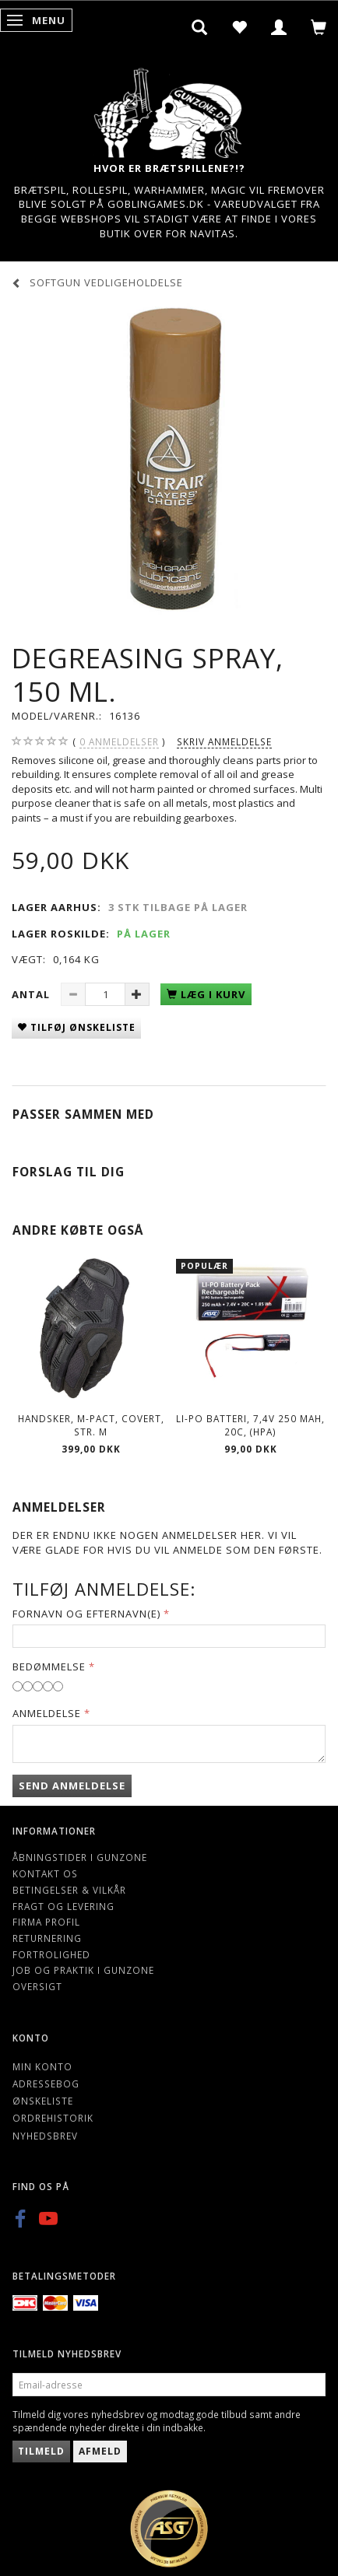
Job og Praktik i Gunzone (83, 1970)
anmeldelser (119, 741)
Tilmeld (41, 2451)
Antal (32, 994)
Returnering (47, 1938)
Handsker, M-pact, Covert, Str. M (91, 1425)
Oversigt (37, 1986)
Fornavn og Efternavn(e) (86, 1614)
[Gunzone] (169, 109)
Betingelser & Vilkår (69, 1890)
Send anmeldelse (72, 1786)
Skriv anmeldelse (224, 741)
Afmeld (100, 2451)
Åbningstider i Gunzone (79, 1857)
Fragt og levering (63, 1906)
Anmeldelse (46, 1713)
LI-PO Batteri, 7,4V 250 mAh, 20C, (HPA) (250, 1425)
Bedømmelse (49, 1667)
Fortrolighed (51, 1954)
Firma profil (46, 1921)
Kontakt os (45, 1873)
